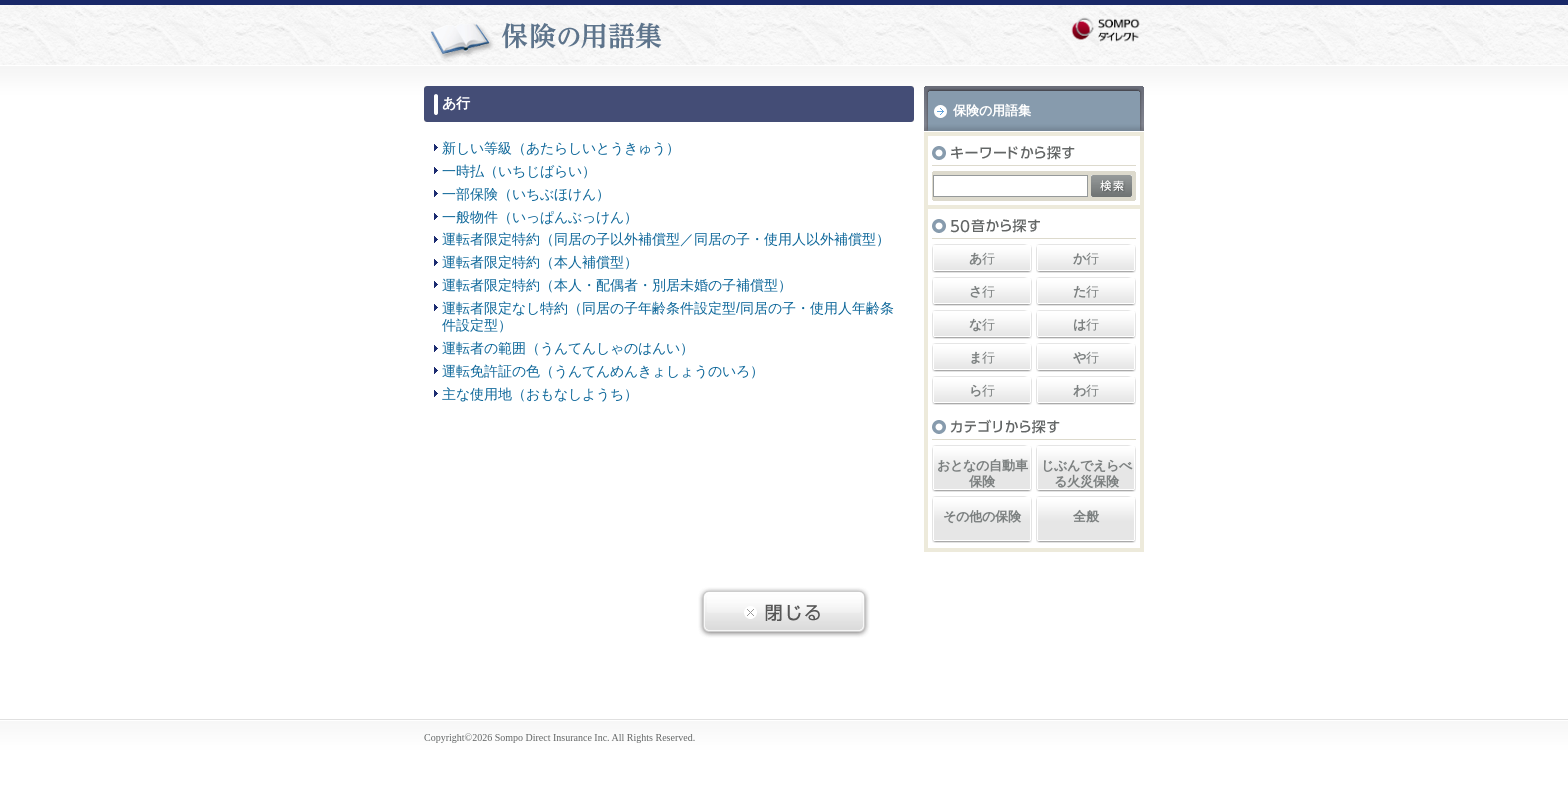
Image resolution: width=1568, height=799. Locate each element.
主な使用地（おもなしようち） (540, 394)
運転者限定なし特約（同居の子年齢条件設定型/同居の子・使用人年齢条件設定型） (668, 316)
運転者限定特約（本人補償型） (540, 262)
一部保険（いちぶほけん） (526, 194)
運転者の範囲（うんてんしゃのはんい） (568, 348)
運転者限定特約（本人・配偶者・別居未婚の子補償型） (617, 285)
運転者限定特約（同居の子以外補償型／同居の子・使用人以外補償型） (666, 239)
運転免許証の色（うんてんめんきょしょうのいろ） (603, 371)
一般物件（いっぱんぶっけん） (540, 217)
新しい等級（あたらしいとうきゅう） (561, 148)
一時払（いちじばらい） (519, 171)
